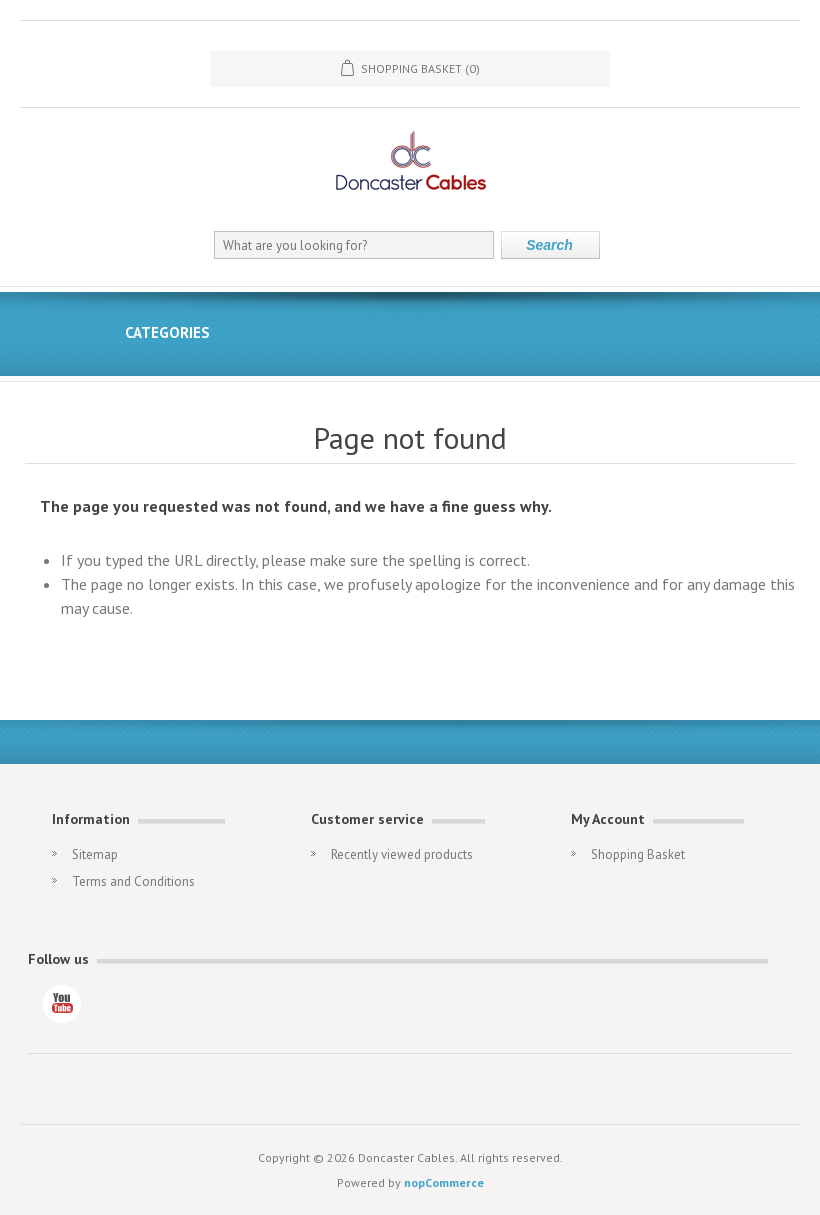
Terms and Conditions (133, 881)
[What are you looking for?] (354, 245)
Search (549, 245)
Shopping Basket (638, 854)
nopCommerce (444, 1182)
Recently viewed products (402, 854)
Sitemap (95, 854)
